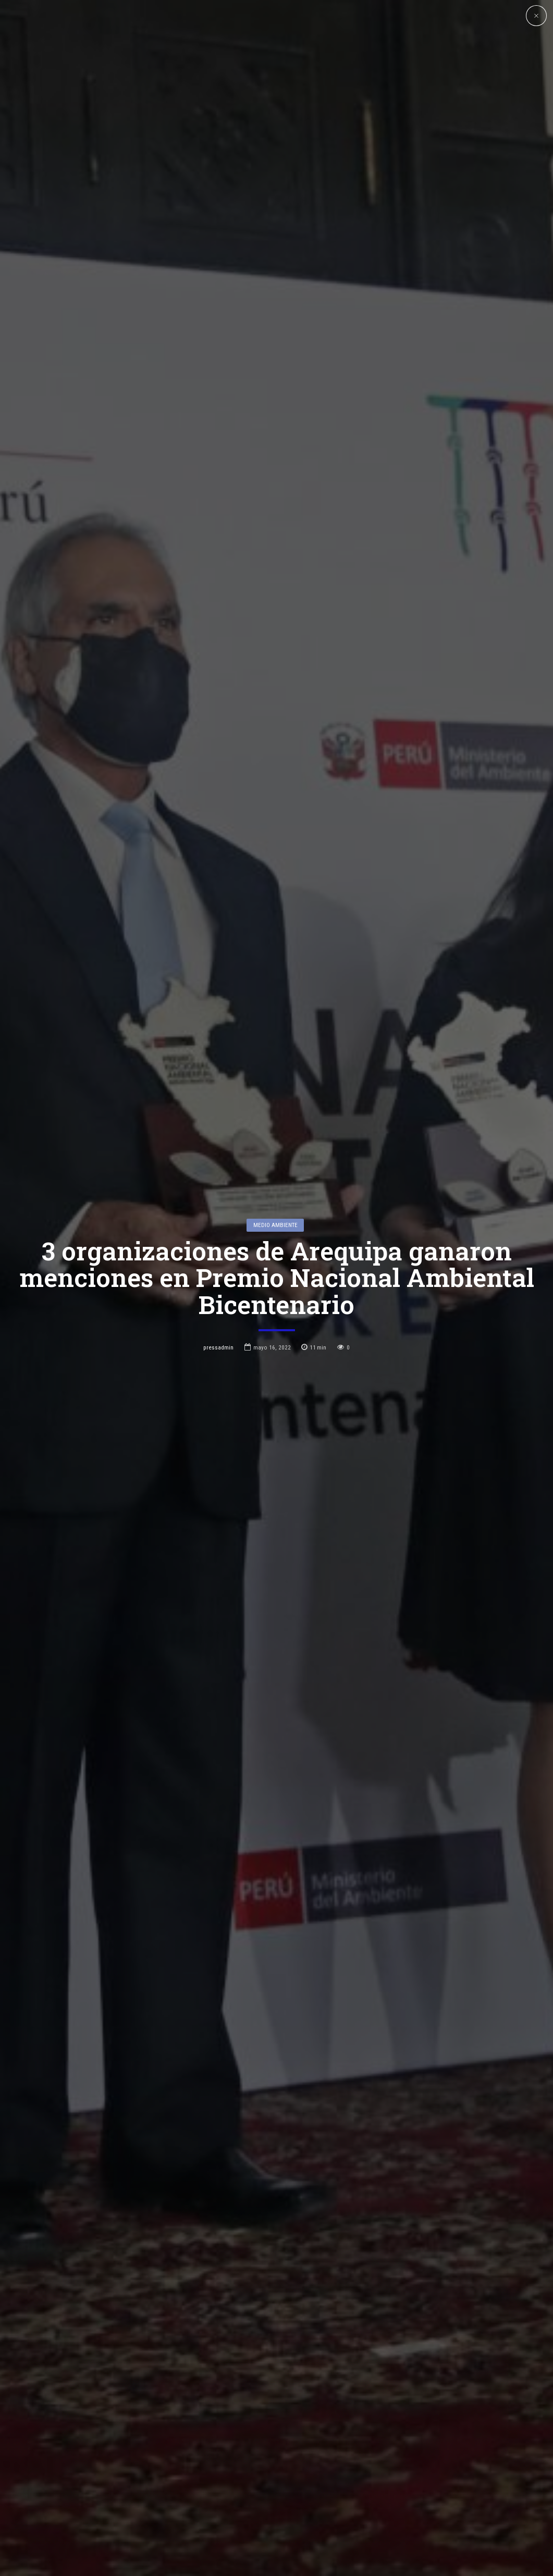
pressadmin (218, 1347)
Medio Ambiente (275, 1225)
